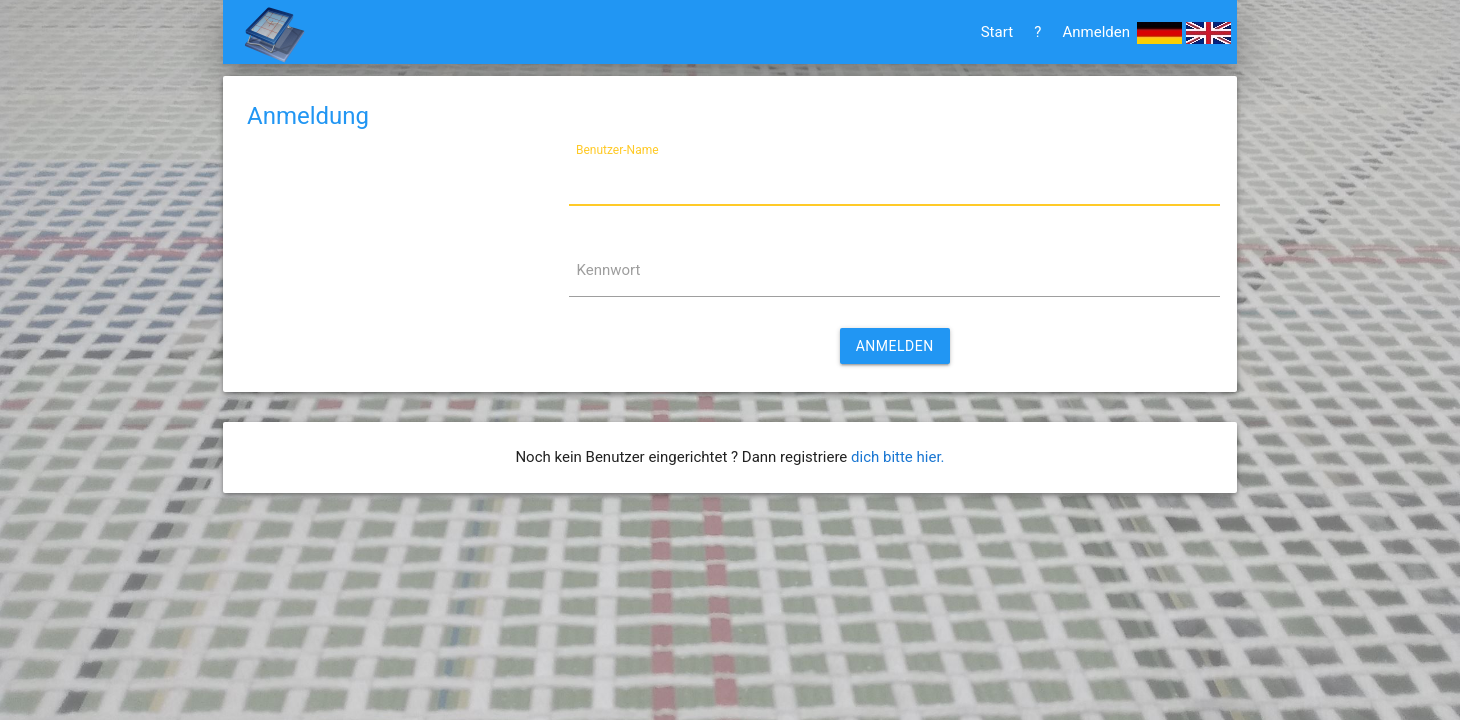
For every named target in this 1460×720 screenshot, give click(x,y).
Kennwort (608, 270)
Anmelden (1096, 32)
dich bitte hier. (898, 457)
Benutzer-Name (617, 149)
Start (997, 32)
